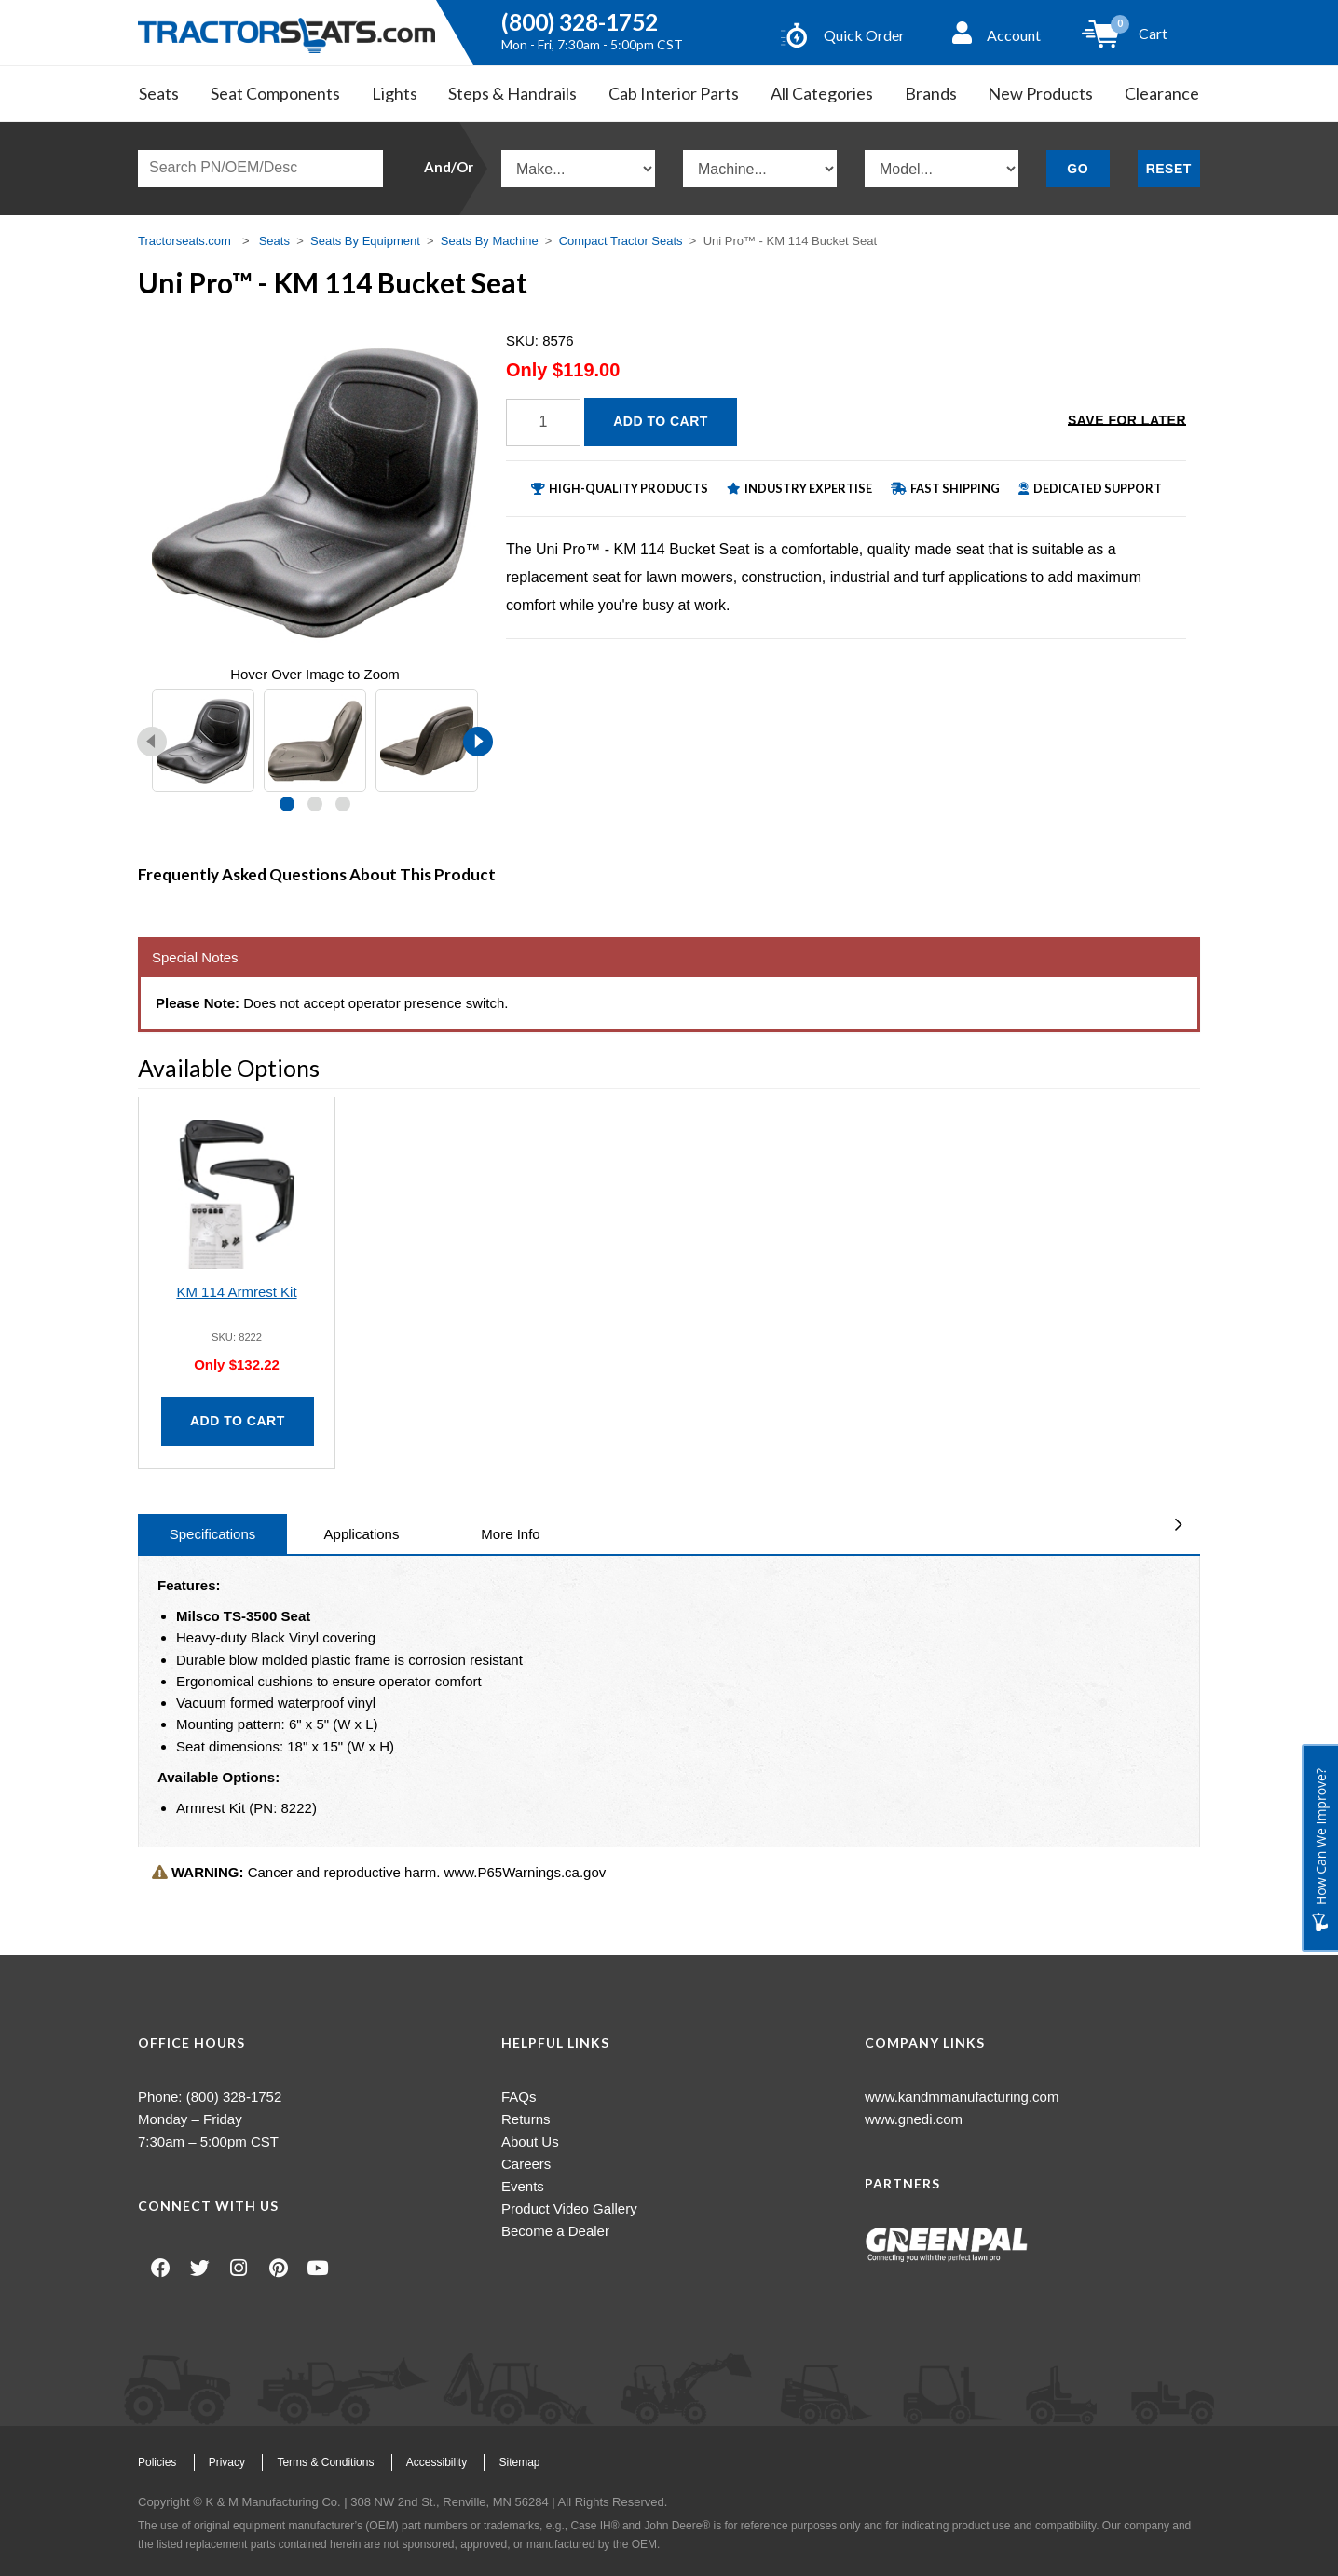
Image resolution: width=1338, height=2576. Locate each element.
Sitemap (518, 2462)
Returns (526, 2119)
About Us (530, 2141)
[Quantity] (543, 422)
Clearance (1162, 93)
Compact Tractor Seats (621, 241)
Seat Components (275, 93)
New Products (1040, 93)
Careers (526, 2164)
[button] (287, 804)
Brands (931, 93)
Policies (157, 2462)
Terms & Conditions (325, 2462)
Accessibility (436, 2462)
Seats (159, 93)
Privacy (227, 2462)
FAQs (519, 2097)
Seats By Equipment (365, 241)
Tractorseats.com (184, 241)
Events (522, 2186)
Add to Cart (660, 421)
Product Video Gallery (569, 2208)
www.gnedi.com (914, 2119)
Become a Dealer (555, 2231)
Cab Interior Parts (673, 93)
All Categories (822, 93)
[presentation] (152, 741)
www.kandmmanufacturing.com (961, 2097)
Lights (394, 93)
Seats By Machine (490, 241)
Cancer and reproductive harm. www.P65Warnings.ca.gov (379, 1872)
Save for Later (1127, 420)
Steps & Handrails (512, 93)
